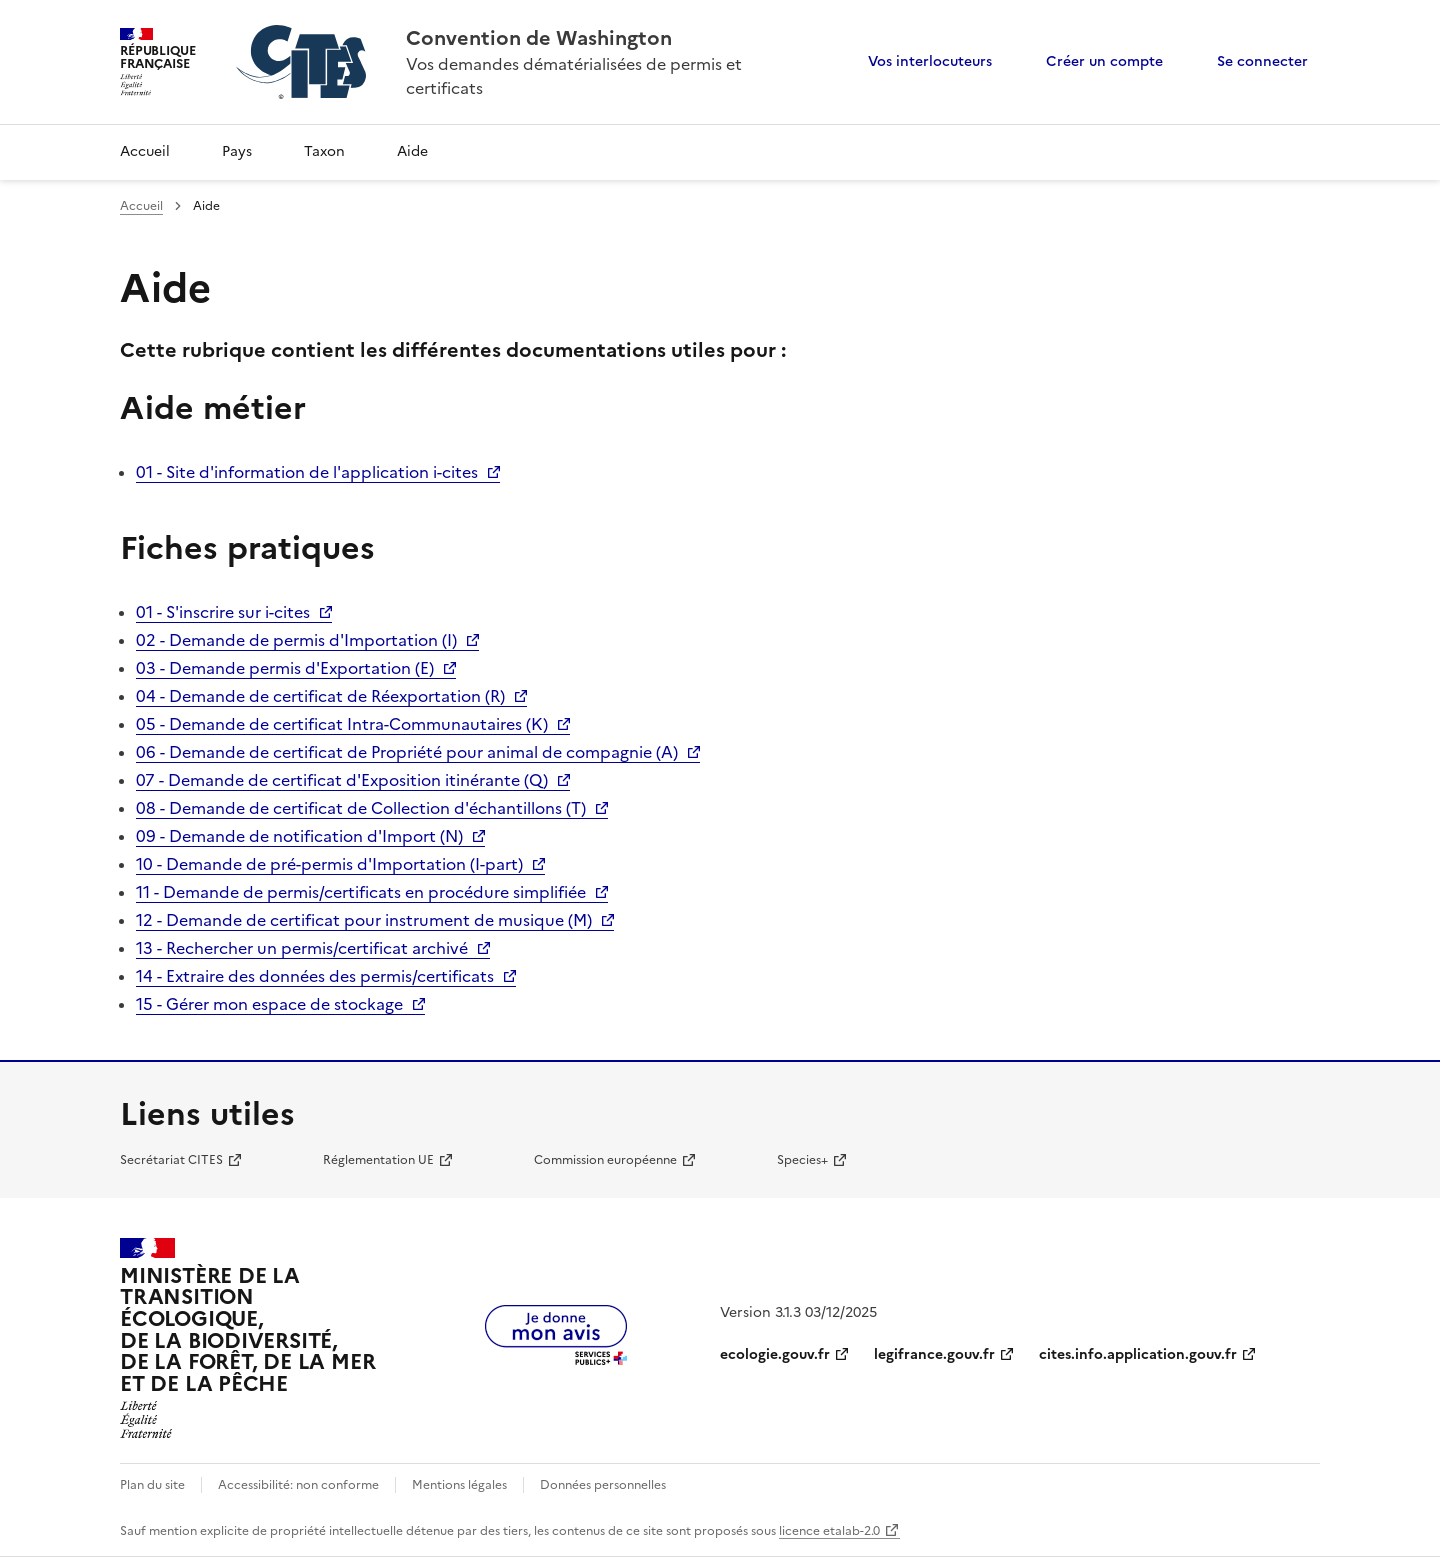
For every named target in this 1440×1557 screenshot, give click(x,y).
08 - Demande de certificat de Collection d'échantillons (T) (361, 808)
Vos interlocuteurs (930, 61)
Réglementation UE (378, 1160)
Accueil (145, 151)
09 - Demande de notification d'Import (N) (299, 836)
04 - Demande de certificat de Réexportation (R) (320, 696)
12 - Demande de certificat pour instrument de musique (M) (364, 920)
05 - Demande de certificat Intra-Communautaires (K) (342, 724)
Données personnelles (603, 1485)
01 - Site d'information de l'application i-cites (307, 472)
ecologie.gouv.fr (775, 1354)
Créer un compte (1104, 61)
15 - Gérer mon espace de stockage (269, 1004)
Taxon (324, 151)
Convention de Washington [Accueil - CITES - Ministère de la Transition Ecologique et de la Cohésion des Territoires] (539, 38)
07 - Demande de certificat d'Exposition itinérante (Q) (342, 780)
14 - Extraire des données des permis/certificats (315, 976)
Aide (412, 151)
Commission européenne (605, 1160)
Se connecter (1262, 61)
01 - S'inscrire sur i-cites (223, 612)
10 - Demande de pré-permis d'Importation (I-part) (329, 864)
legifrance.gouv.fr (934, 1354)
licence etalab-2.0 (829, 1531)
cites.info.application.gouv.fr (1138, 1354)
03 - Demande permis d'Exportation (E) (285, 668)
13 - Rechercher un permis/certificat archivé (302, 948)
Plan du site (152, 1485)
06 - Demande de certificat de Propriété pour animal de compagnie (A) (407, 752)
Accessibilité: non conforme (298, 1485)
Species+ (802, 1160)
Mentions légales (459, 1485)
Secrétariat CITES (171, 1160)
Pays (237, 151)
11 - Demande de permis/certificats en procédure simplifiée (361, 892)
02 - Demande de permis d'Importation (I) (296, 640)
